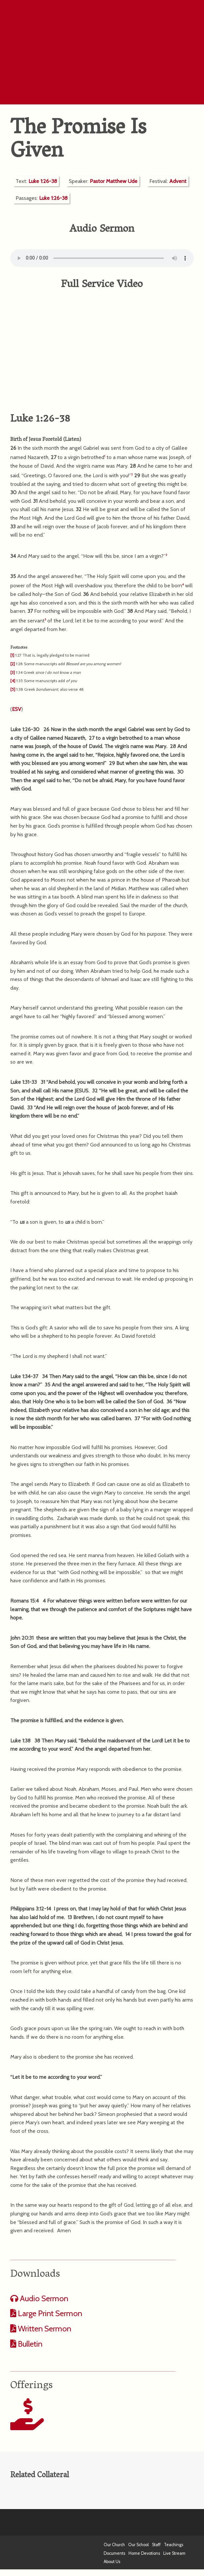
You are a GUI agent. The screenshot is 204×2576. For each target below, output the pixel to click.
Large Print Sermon (49, 2313)
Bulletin (29, 2344)
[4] (12, 680)
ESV (16, 709)
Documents (114, 2553)
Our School (138, 2544)
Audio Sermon (43, 2298)
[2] (12, 663)
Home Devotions (144, 2553)
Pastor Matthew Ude (113, 181)
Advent (177, 181)
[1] (12, 655)
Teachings (173, 2544)
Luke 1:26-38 (42, 181)
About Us (112, 2561)
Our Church (114, 2544)
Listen (72, 440)
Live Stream (174, 2553)
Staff (156, 2544)
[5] (12, 689)
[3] (12, 672)
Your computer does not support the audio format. (102, 258)
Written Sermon (43, 2328)
